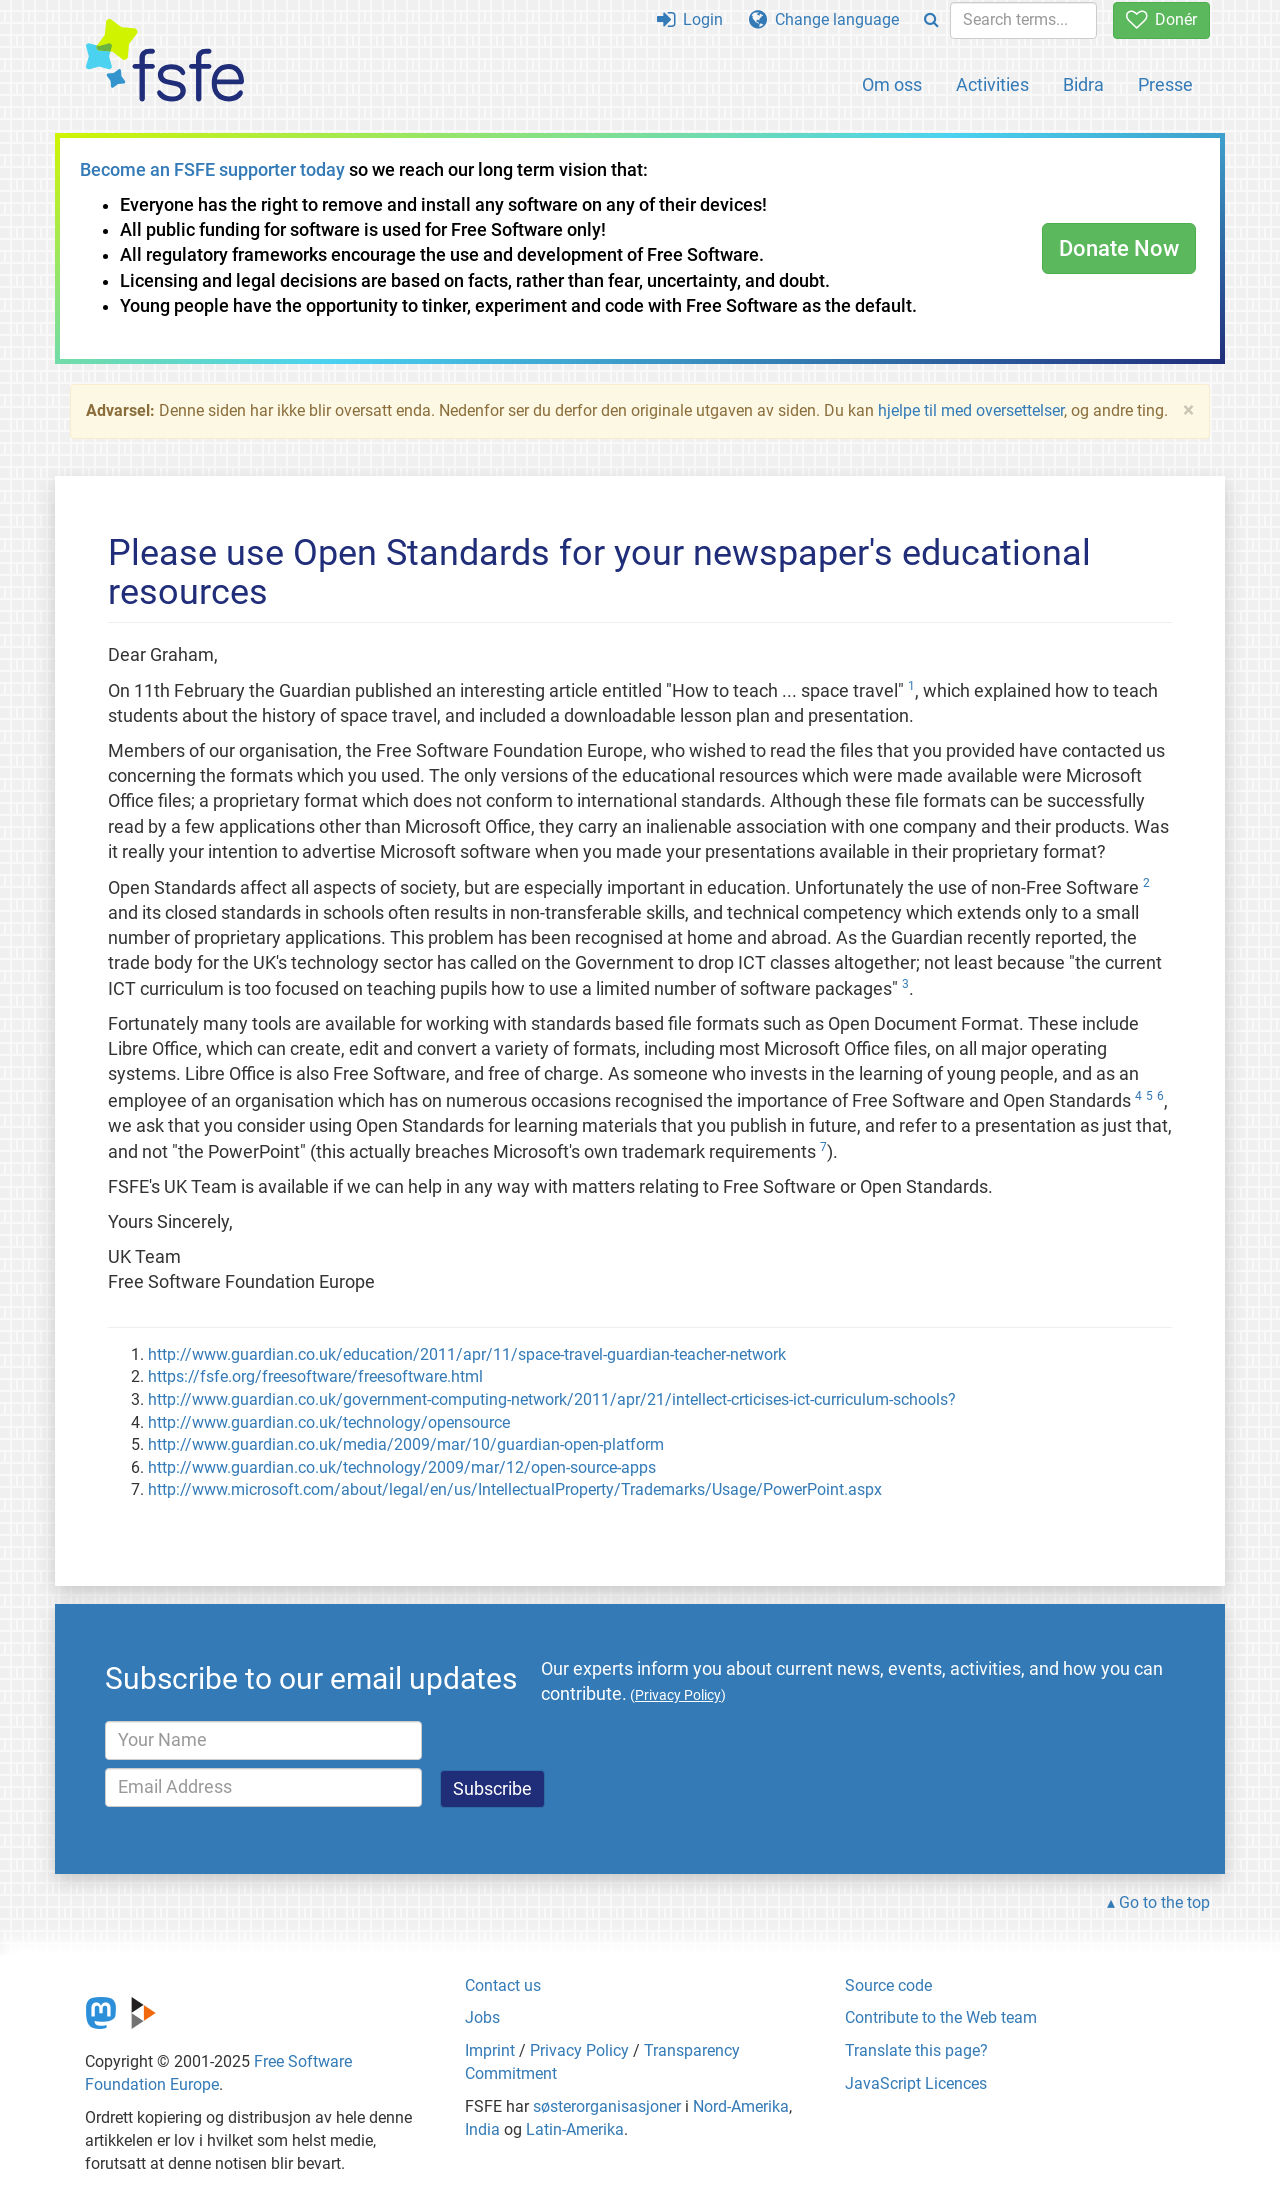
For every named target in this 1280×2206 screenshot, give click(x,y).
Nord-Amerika (741, 2106)
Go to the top (1164, 1902)
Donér (1161, 19)
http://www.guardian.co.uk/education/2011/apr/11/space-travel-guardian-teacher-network (467, 1354)
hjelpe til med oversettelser (971, 410)
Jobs (482, 2017)
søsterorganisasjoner (607, 2106)
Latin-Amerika (575, 2129)
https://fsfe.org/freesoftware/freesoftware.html (315, 1376)
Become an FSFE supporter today (212, 170)
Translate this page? (916, 2050)
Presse (1165, 84)
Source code (888, 1985)
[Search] (931, 20)
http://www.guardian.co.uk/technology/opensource (329, 1422)
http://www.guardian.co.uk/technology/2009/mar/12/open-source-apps (402, 1467)
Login (690, 19)
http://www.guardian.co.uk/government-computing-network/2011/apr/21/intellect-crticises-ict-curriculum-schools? (552, 1399)
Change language (824, 19)
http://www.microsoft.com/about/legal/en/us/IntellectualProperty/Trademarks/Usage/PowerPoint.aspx (515, 1489)
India (482, 2129)
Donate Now (1119, 248)
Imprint (490, 2050)
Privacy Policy (579, 2050)
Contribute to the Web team (941, 2017)
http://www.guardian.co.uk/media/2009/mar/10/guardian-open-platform (406, 1444)
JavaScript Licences (916, 2083)
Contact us (503, 1985)
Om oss (892, 84)
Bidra (1083, 84)
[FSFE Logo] (165, 61)
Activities (992, 84)
